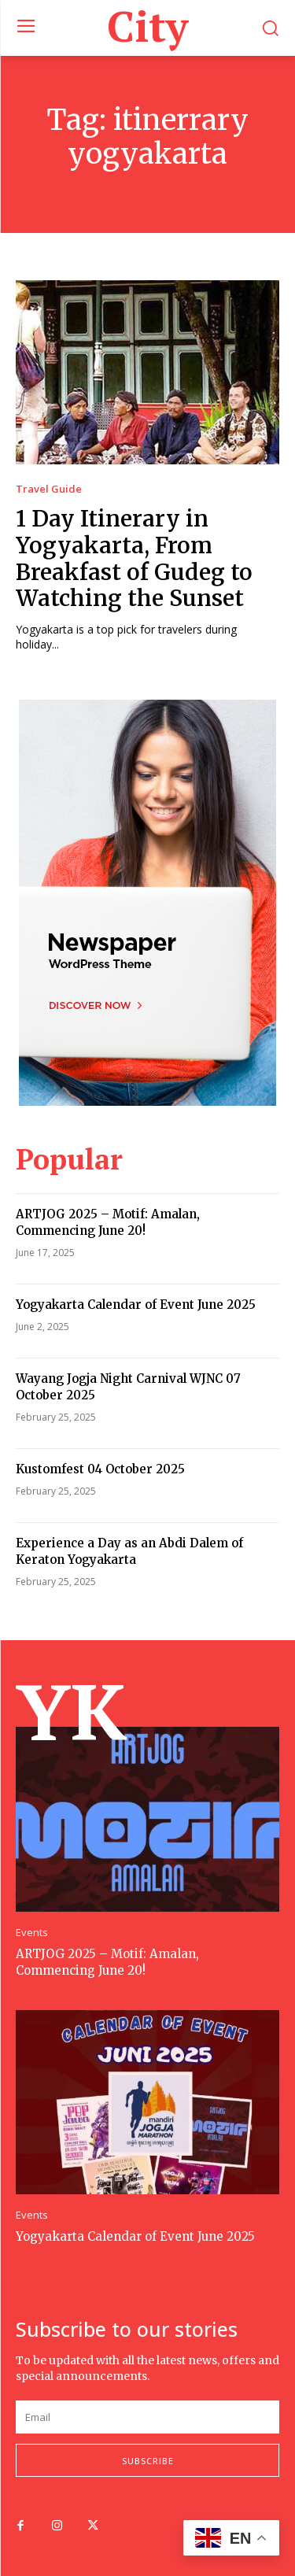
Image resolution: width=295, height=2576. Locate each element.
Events (32, 1932)
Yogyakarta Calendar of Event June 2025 (136, 1304)
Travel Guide (49, 489)
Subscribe (148, 2461)
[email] (147, 2417)
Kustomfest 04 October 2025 (100, 1469)
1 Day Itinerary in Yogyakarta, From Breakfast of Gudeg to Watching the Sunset (134, 558)
